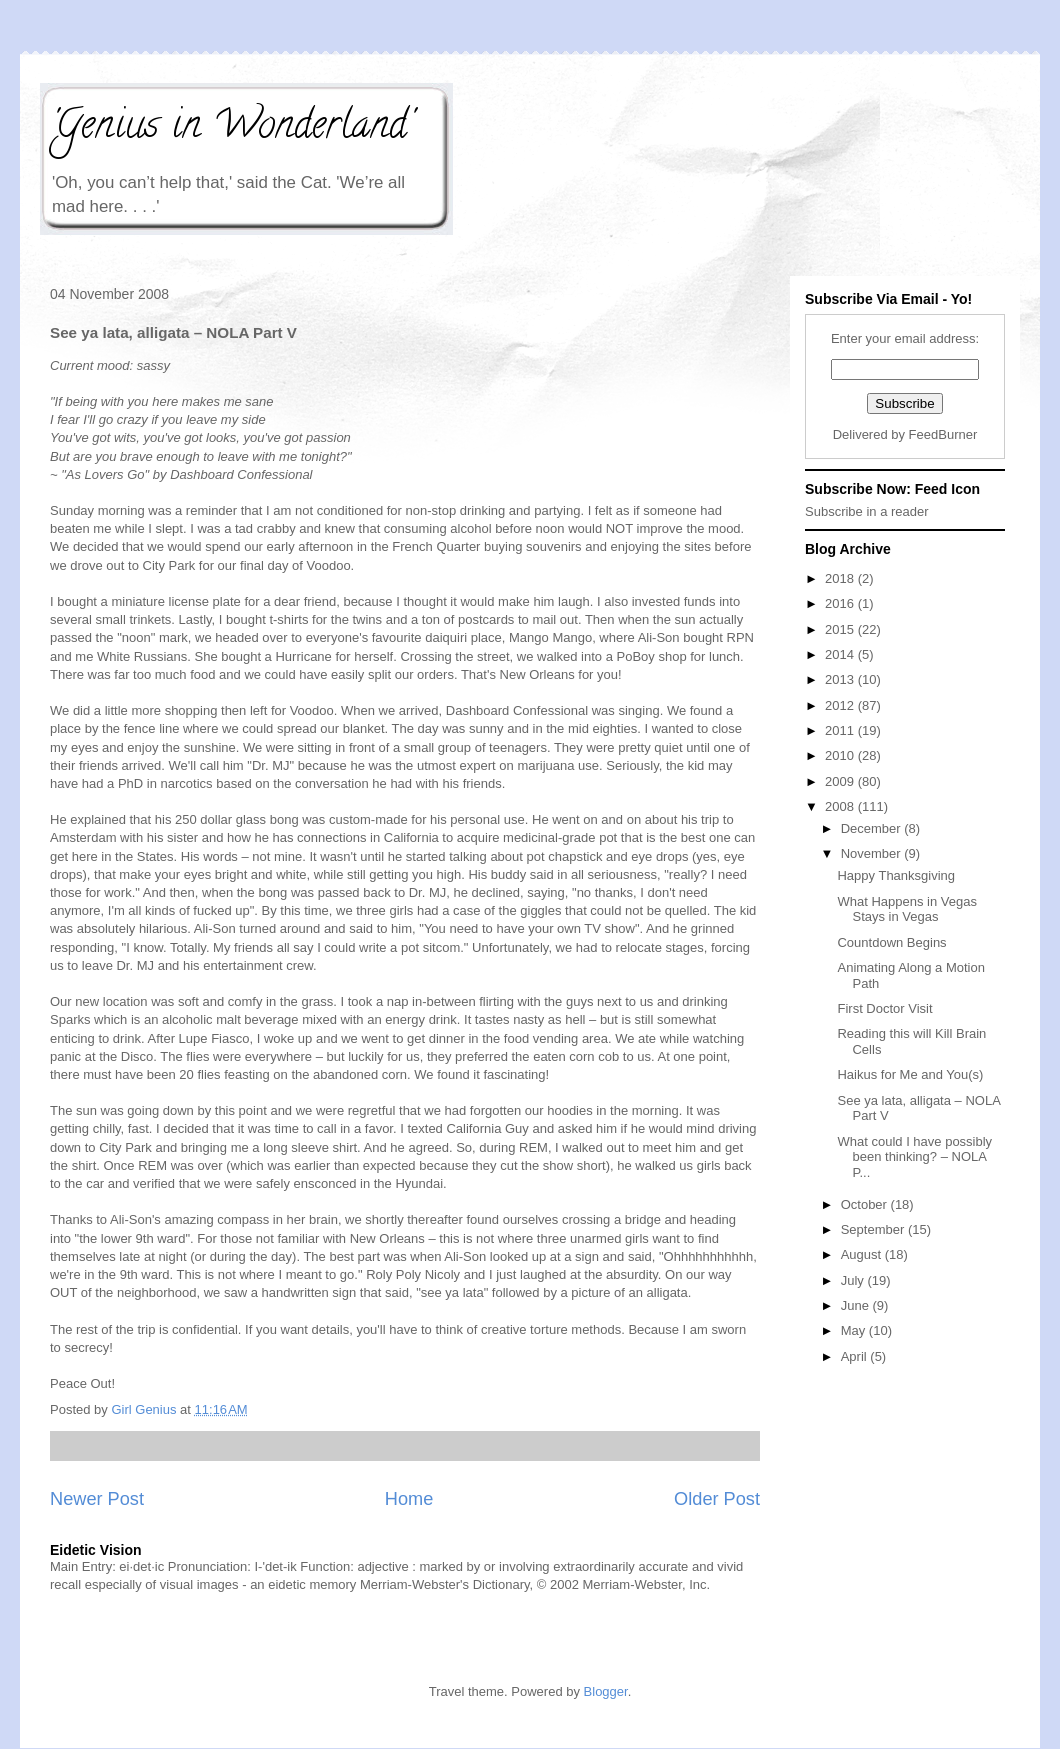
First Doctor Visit (884, 1008)
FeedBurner (943, 434)
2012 (841, 705)
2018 (841, 578)
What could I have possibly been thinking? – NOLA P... (914, 1157)
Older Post (717, 1499)
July (854, 1280)
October (866, 1204)
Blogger (606, 1691)
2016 (841, 603)
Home (409, 1499)
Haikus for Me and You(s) (910, 1074)
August (863, 1254)
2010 (841, 755)
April (856, 1356)
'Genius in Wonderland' (231, 128)
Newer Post (97, 1499)
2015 (841, 629)
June (857, 1305)
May (855, 1330)
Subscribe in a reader (867, 511)
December (873, 828)
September (874, 1229)
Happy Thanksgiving (896, 875)
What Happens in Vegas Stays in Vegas (906, 909)
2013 (841, 679)
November (873, 853)
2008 (841, 806)
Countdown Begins (891, 942)
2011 (841, 730)
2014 (841, 654)
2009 (841, 781)
